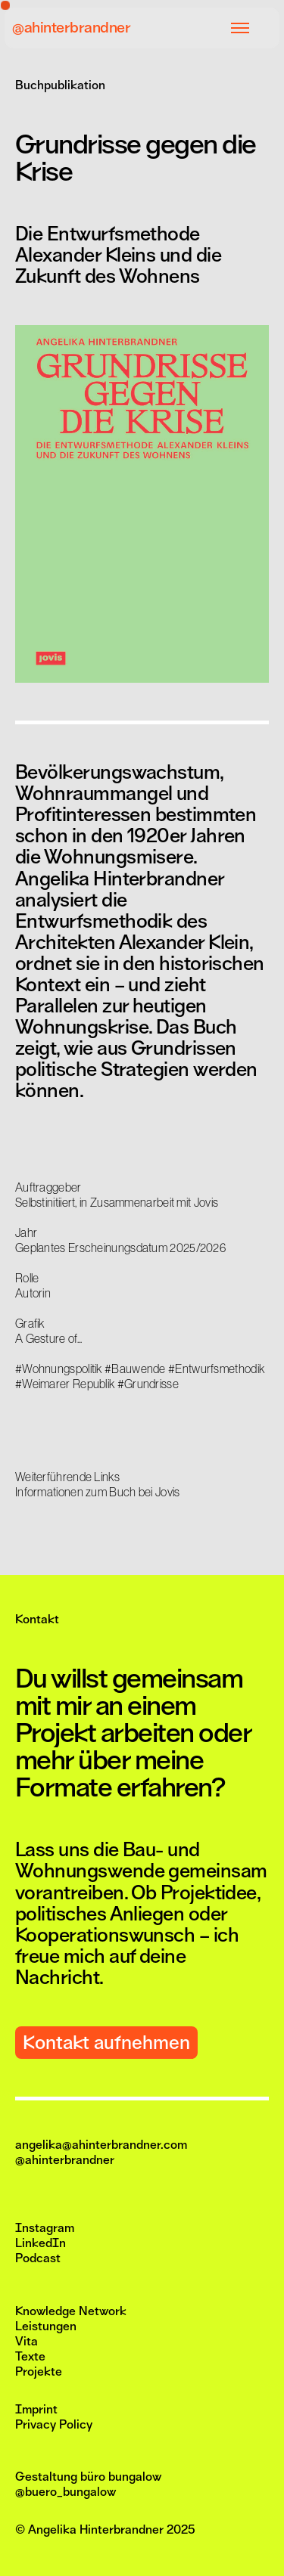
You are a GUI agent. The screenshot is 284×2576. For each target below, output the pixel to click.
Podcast (38, 2258)
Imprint (36, 2410)
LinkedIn (40, 2243)
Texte (30, 2357)
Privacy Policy (53, 2425)
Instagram (44, 2228)
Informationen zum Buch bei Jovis (97, 1492)
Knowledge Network (70, 2311)
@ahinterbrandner (71, 28)
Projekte (38, 2372)
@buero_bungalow (65, 2492)
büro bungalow (120, 2477)
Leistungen (45, 2326)
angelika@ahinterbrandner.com (101, 2145)
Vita (26, 2342)
